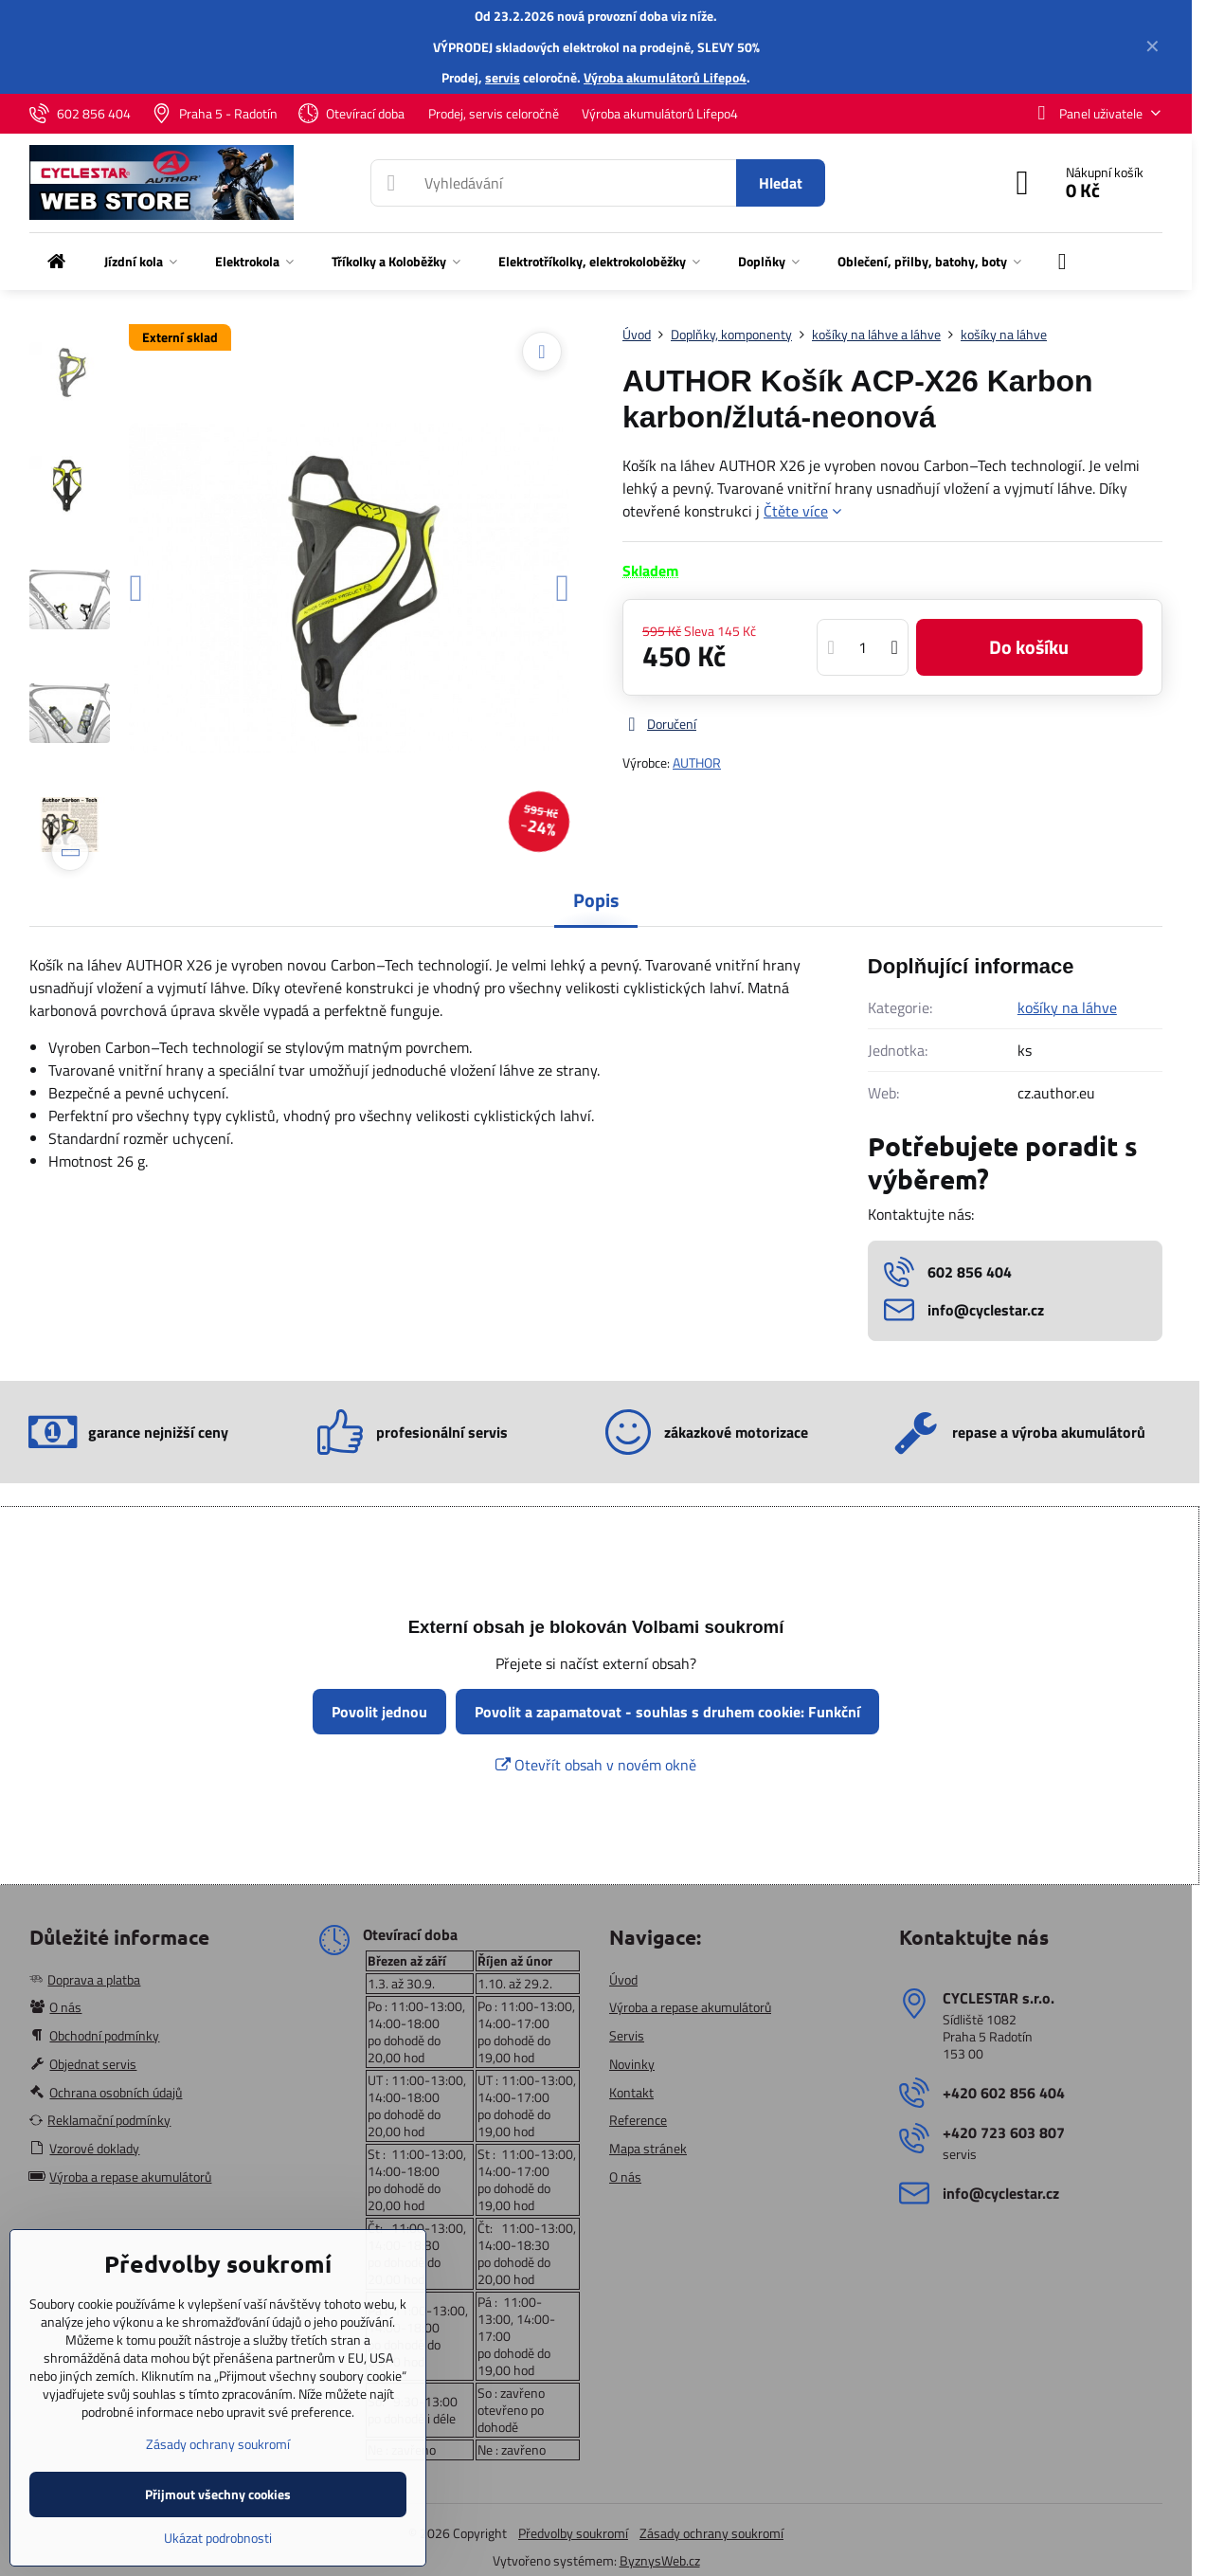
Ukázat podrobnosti (218, 2538)
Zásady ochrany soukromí (711, 2533)
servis (502, 77)
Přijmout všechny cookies (218, 2494)
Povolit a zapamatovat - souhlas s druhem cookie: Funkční (667, 1711)
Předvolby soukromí (573, 2533)
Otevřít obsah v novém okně (595, 1764)
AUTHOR (697, 762)
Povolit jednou (379, 1711)
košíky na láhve (1067, 1007)
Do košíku (1029, 647)
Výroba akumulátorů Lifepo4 (665, 77)
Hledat (780, 183)
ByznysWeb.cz (660, 2560)
